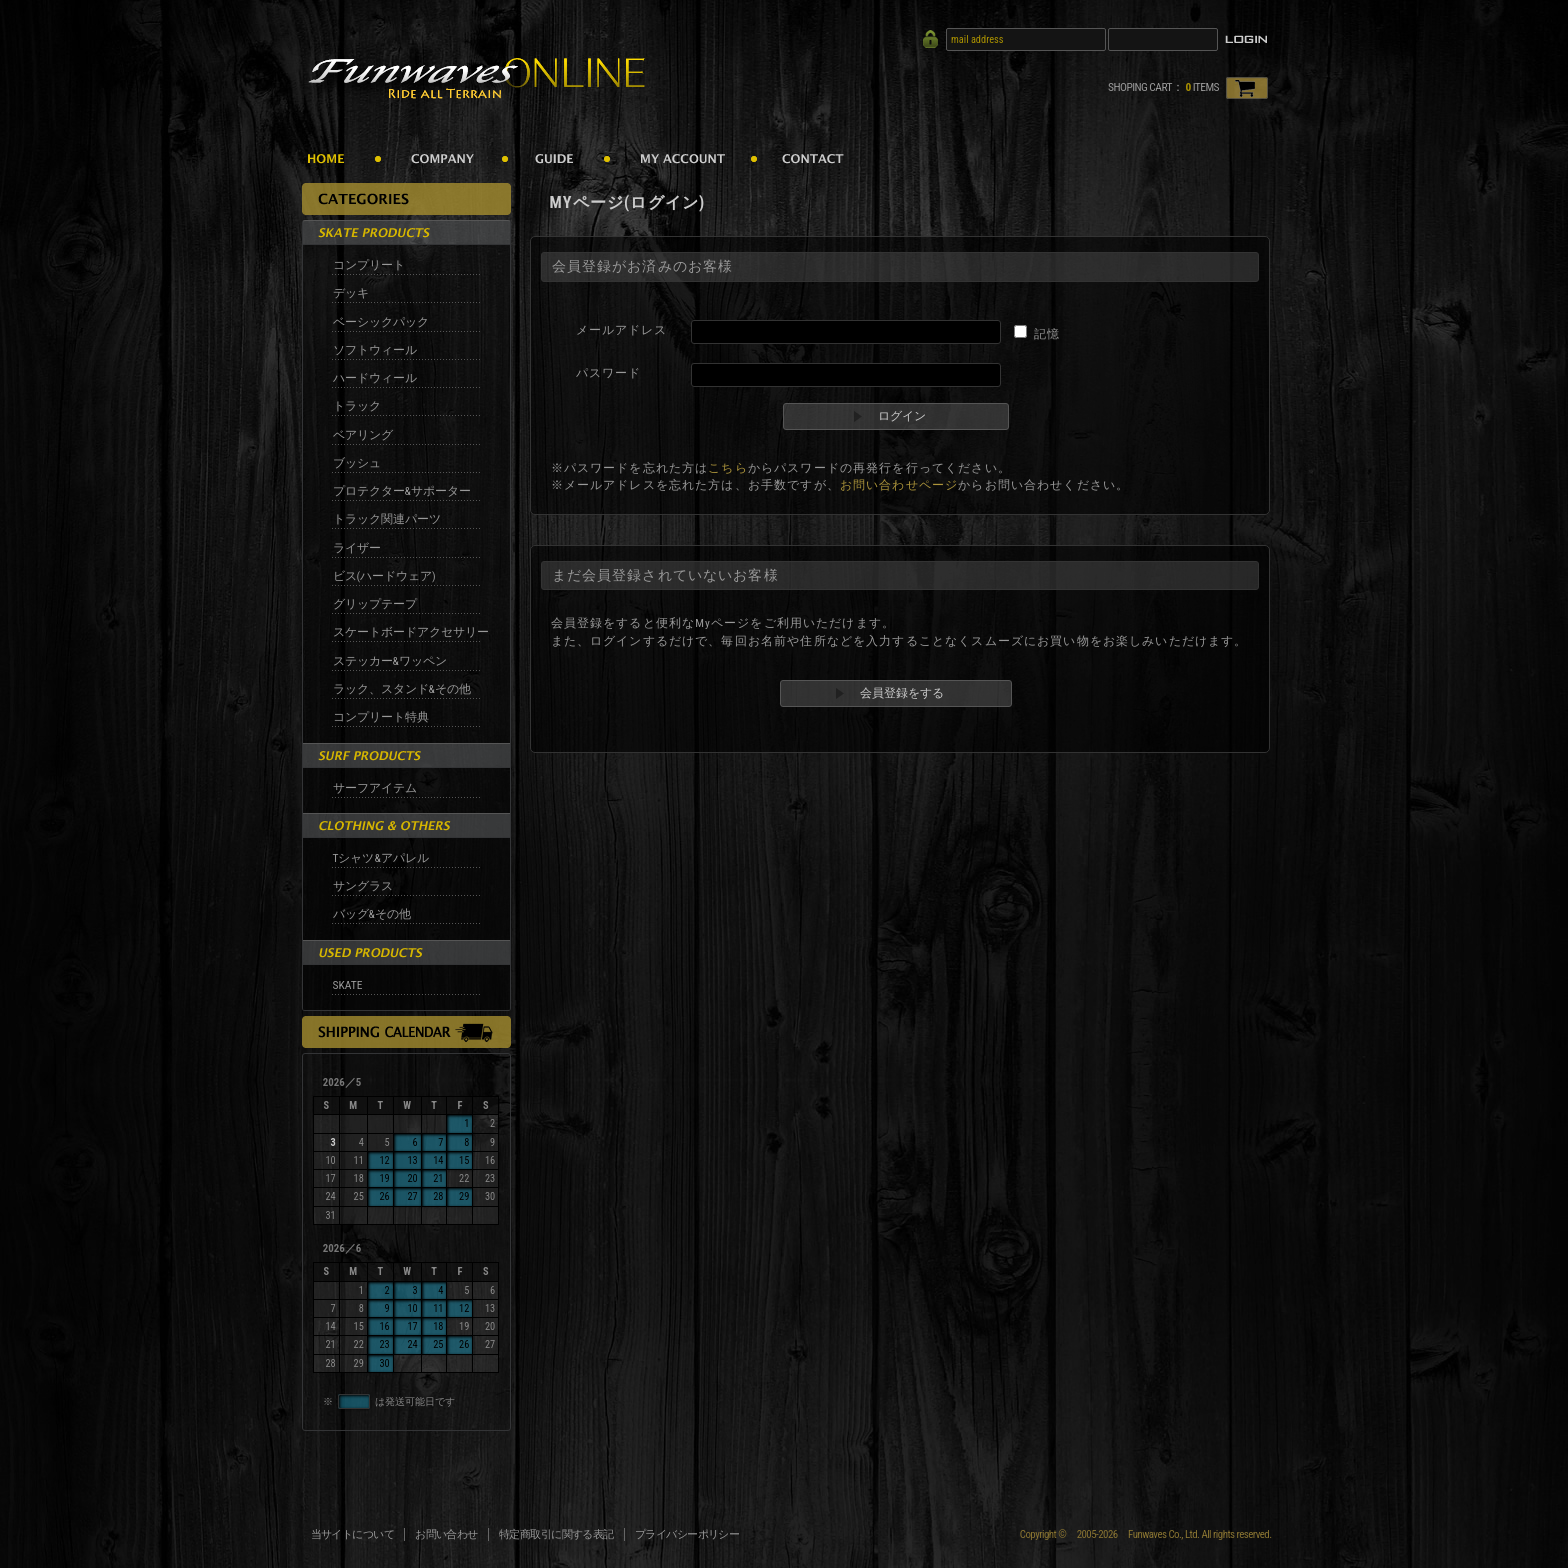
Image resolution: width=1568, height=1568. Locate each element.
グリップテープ (375, 604)
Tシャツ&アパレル (381, 858)
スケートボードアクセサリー (411, 632)
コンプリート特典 (381, 717)
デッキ (351, 293)
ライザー (357, 548)
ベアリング (363, 435)
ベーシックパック (381, 322)
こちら (727, 468)
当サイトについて (353, 1534)
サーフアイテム (375, 788)
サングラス (363, 886)
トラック (357, 406)
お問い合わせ (446, 1534)
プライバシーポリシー (687, 1534)
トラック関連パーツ (387, 519)
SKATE (348, 985)
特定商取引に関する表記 (556, 1534)
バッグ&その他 (372, 914)
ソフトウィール (375, 350)
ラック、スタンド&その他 (402, 689)
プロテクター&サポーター (402, 491)
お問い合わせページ (899, 485)
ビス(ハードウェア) (384, 576)
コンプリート (369, 265)
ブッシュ (357, 463)
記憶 (1047, 334)
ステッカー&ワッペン (390, 661)
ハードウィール (375, 378)
